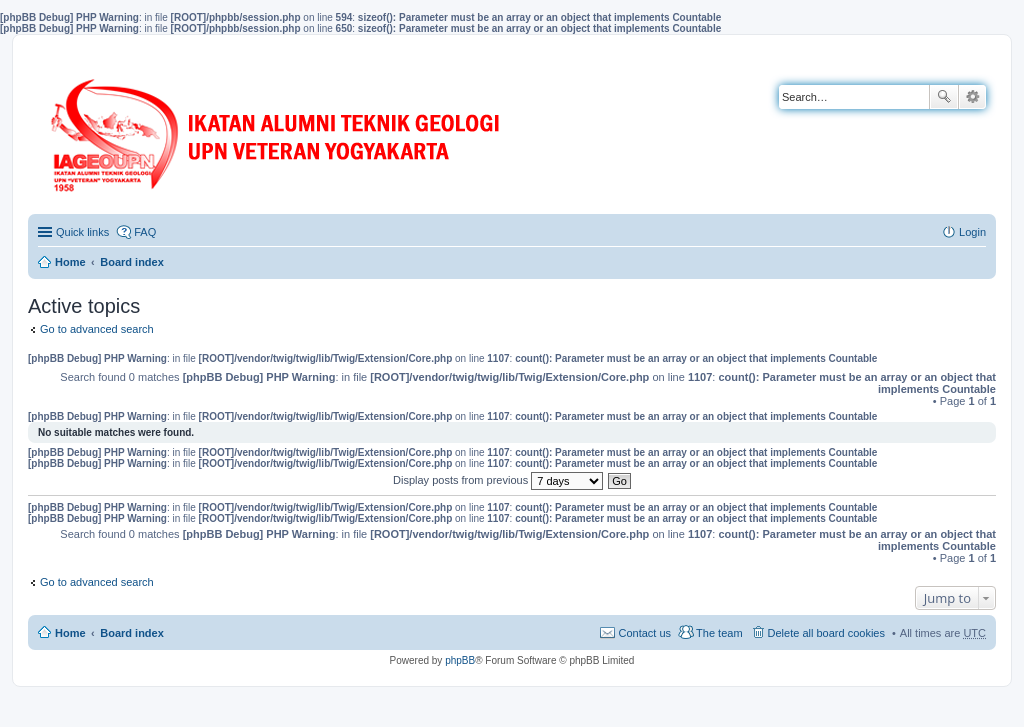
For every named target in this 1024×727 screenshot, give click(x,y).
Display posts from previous (498, 480)
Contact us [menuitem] (644, 633)
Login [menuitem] (972, 232)
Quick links (82, 232)
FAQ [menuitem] (145, 232)
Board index (132, 262)
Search (944, 97)
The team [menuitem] (719, 633)
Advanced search (972, 97)
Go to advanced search (97, 329)
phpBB (460, 660)
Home (70, 262)
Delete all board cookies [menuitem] (826, 633)
